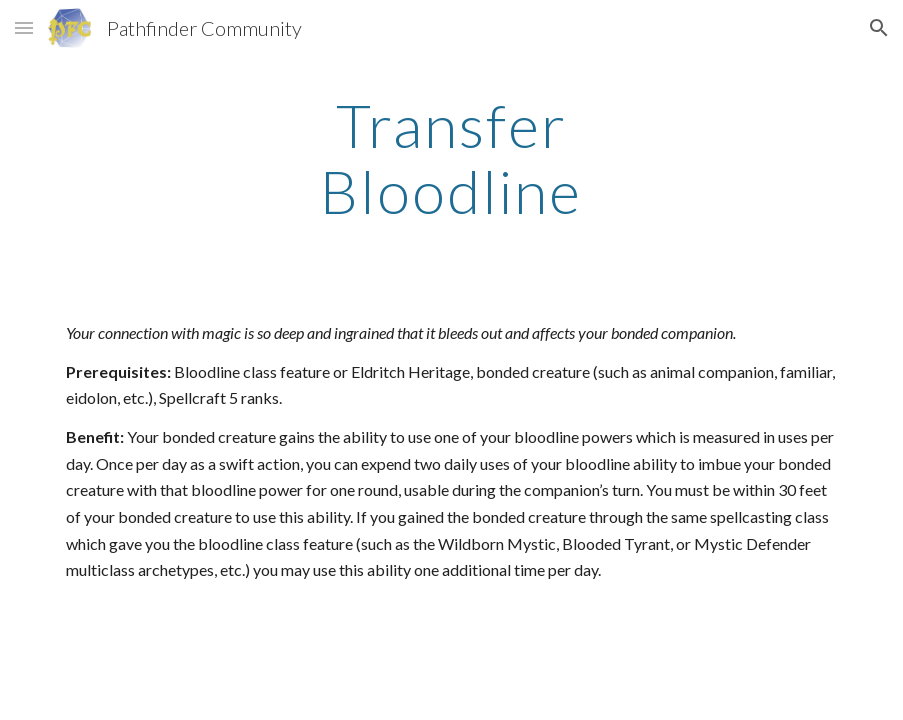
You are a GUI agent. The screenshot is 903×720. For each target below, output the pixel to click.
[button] (24, 27)
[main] (452, 158)
